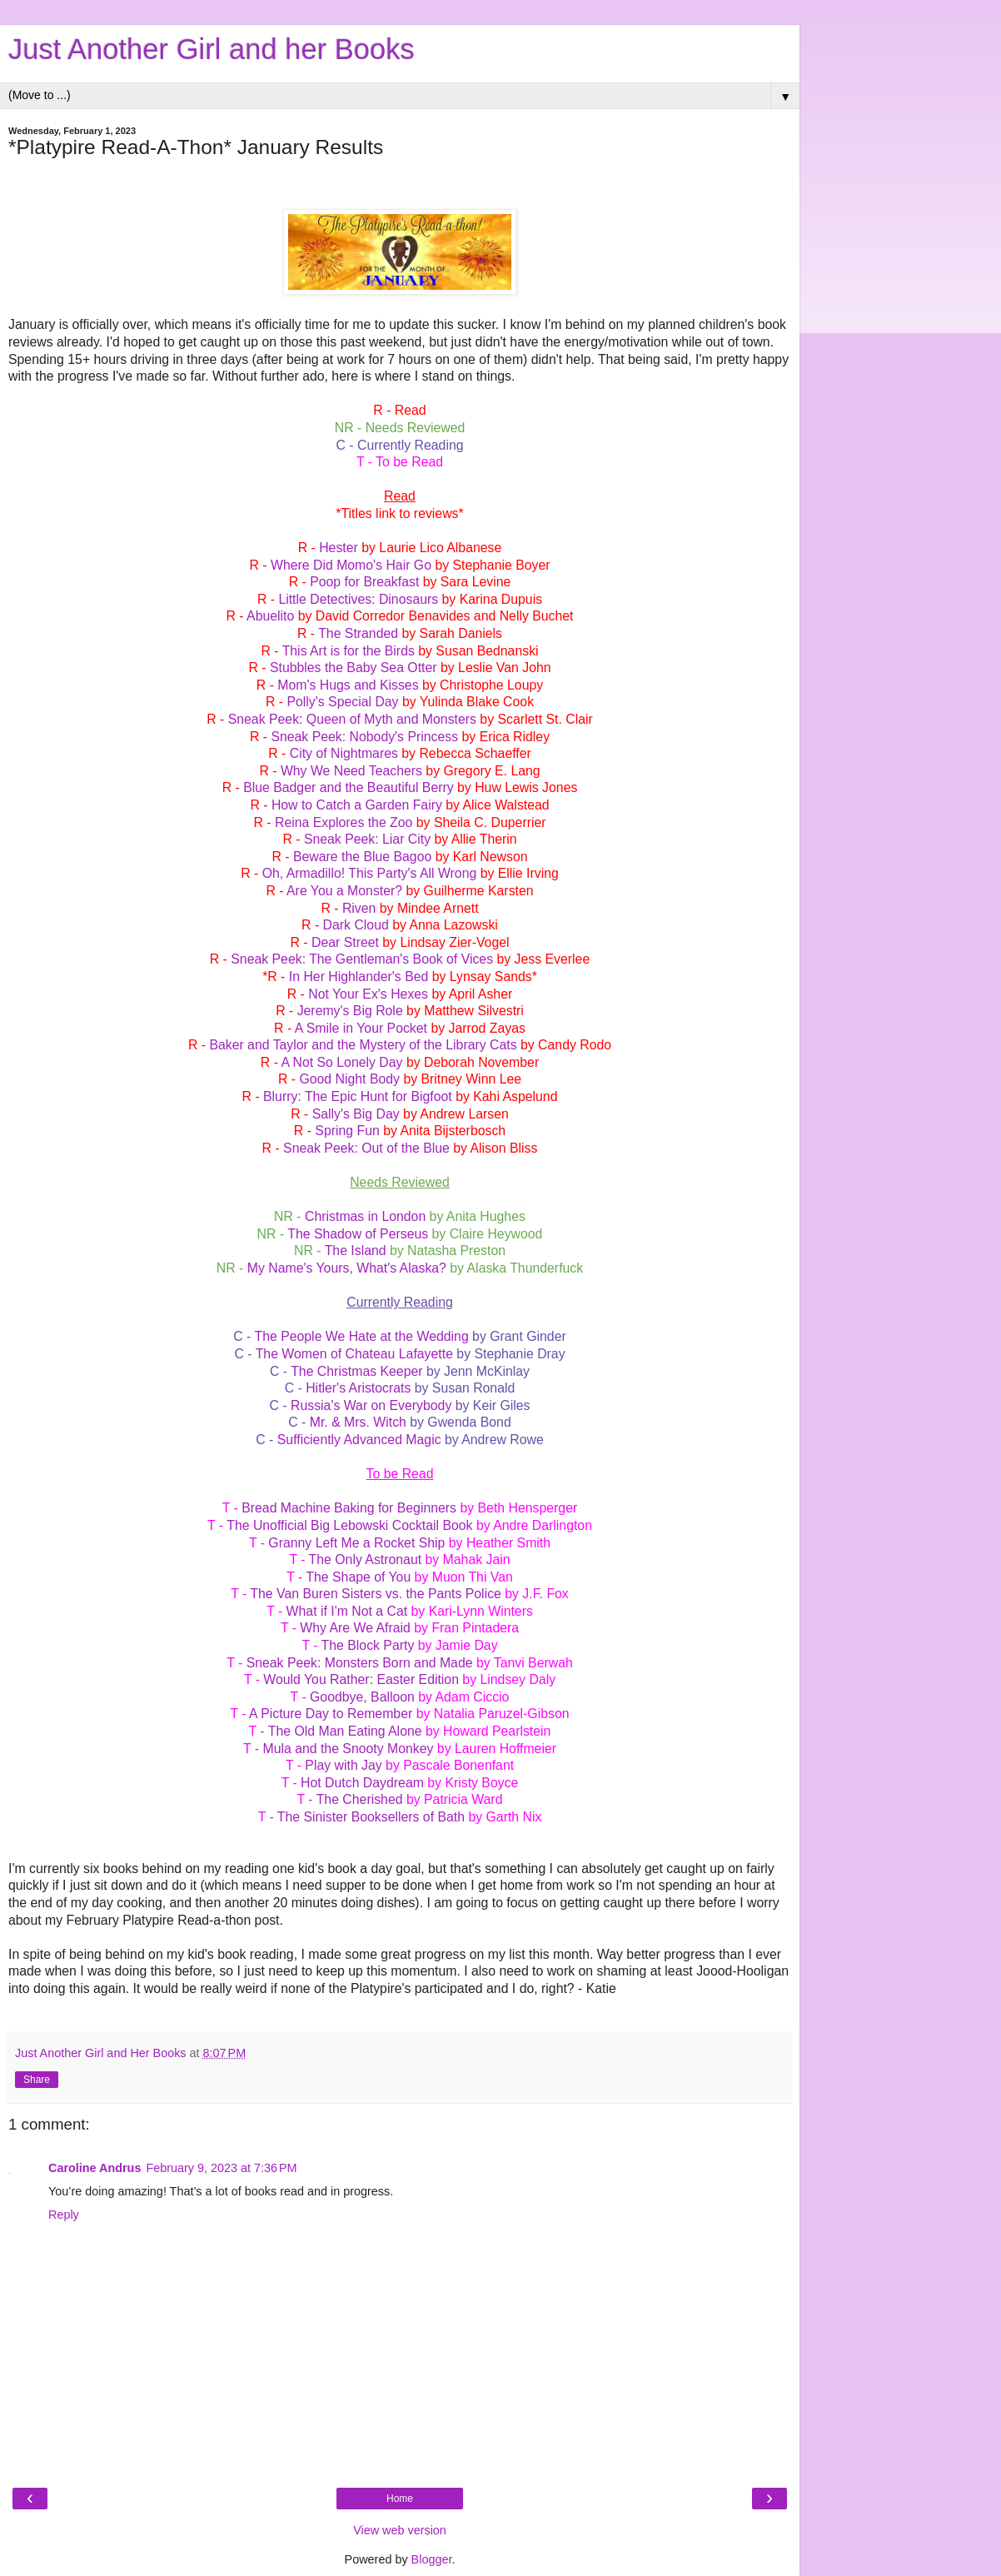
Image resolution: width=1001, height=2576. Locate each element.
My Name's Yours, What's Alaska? (346, 1268)
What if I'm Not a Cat (347, 1611)
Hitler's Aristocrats (358, 1388)
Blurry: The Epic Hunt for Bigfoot (357, 1096)
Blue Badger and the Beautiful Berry (348, 787)
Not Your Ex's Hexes (368, 994)
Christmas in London (365, 1216)
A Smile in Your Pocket (361, 1028)
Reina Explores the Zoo (343, 822)
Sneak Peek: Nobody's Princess (364, 737)
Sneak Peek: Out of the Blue (366, 1148)
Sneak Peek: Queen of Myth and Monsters (352, 719)
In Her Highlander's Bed (359, 976)
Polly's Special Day (342, 702)
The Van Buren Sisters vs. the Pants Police (375, 1594)
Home (399, 2498)
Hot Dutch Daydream (362, 1783)
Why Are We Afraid (355, 1628)
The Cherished (359, 1799)
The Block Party (368, 1645)
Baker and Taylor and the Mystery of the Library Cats (362, 1045)
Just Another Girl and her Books (211, 49)
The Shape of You (358, 1577)
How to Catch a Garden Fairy (356, 805)
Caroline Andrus (94, 2168)
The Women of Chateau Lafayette (354, 1354)
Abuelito (270, 616)
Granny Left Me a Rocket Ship (356, 1543)
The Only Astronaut (365, 1559)
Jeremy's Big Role (350, 1011)
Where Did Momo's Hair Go (351, 565)
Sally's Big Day (356, 1114)
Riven (359, 908)
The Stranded (358, 633)
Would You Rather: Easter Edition (361, 1679)
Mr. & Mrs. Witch (358, 1422)
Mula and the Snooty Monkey (347, 1748)
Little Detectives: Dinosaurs (358, 599)
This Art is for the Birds (348, 651)
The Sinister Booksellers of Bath (371, 1817)
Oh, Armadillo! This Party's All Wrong (369, 873)
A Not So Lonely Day (341, 1062)
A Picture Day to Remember (330, 1714)
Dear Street (345, 942)
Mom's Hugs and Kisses (347, 685)
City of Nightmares (344, 753)
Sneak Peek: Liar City (367, 839)
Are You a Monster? (344, 891)
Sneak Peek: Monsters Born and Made (360, 1663)
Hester (338, 548)
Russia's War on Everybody (371, 1405)
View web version (399, 2530)
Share (36, 2079)
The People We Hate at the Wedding (361, 1336)
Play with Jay (343, 1765)
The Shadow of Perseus (357, 1234)
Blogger (431, 2559)
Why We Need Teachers (351, 771)
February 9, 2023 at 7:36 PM (221, 2168)
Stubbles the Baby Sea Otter (353, 667)
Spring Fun (347, 1131)
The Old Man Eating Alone (345, 1731)
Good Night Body (349, 1079)
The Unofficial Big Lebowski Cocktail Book (349, 1525)
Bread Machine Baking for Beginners (349, 1508)
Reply (63, 2214)
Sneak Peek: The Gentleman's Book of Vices (362, 959)
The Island (355, 1250)
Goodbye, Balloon (362, 1697)
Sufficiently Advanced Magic (359, 1439)
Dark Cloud (356, 925)
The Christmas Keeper (356, 1371)
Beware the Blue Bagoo (362, 857)
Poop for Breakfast (364, 582)
